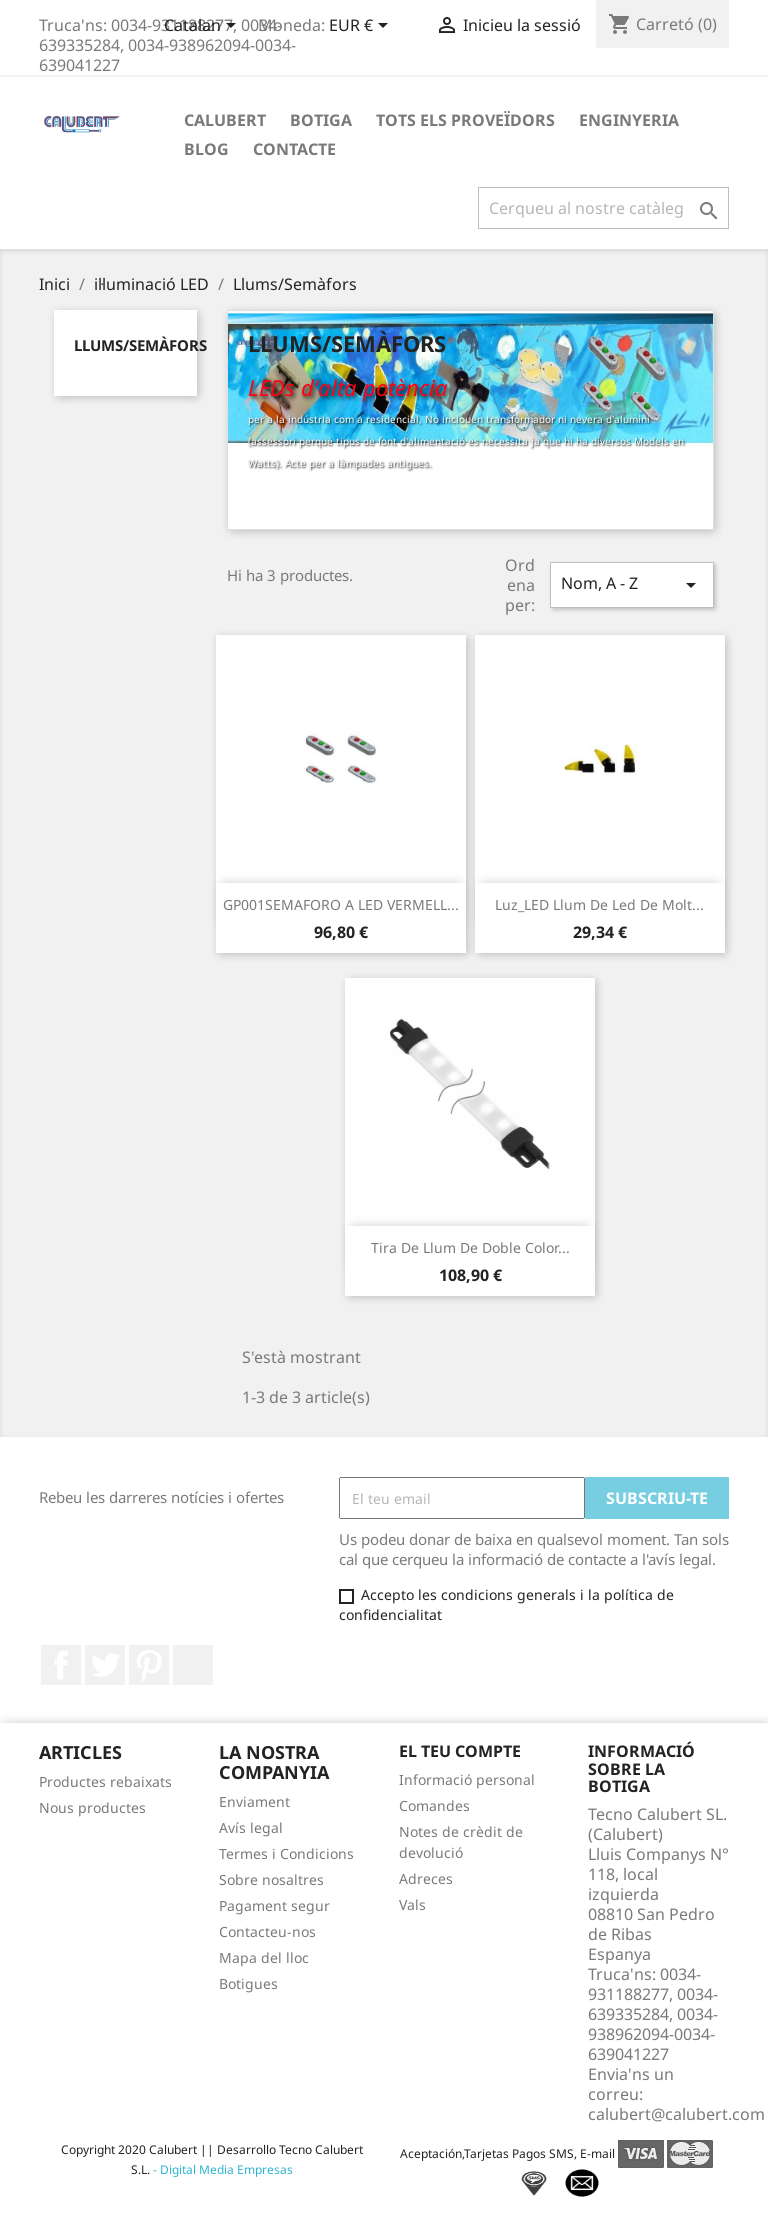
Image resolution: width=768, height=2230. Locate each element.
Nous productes (92, 1807)
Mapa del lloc (264, 1957)
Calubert (225, 120)
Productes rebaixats (105, 1781)
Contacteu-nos (267, 1931)
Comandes (434, 1805)
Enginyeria (629, 120)
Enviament (254, 1801)
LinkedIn (193, 1665)
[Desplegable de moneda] (362, 27)
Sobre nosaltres (271, 1879)
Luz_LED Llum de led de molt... (599, 904)
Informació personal (467, 1779)
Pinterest (149, 1665)
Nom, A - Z (632, 584)
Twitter (105, 1665)
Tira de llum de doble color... (470, 1247)
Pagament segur (274, 1905)
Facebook (61, 1665)
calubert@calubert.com (676, 2114)
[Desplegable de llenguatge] (203, 27)
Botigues (248, 1983)
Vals (412, 1904)
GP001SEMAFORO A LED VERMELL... (341, 904)
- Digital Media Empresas (221, 2169)
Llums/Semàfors (140, 345)
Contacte (294, 149)
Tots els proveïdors (465, 120)
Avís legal (251, 1827)
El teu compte (460, 1751)
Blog (206, 149)
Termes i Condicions (286, 1853)
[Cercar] (603, 208)
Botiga (321, 120)
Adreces (426, 1878)
